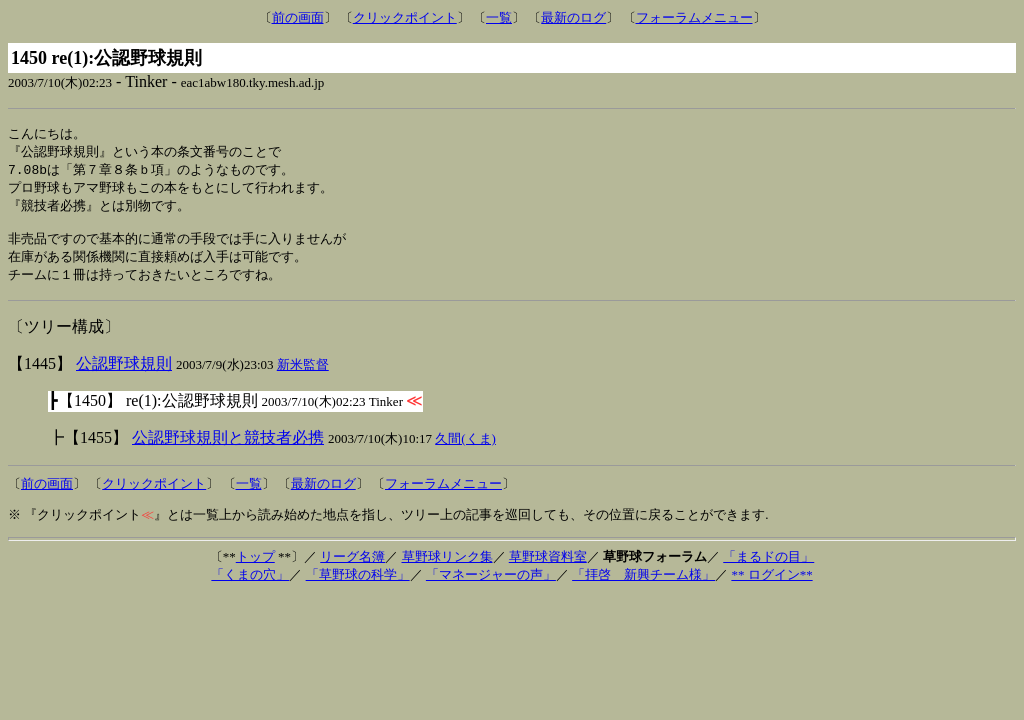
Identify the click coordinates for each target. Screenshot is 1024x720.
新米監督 (303, 375)
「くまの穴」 (250, 585)
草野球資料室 (548, 567)
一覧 (499, 17)
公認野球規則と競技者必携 (228, 448)
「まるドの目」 (768, 567)
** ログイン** (771, 585)
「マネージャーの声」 (491, 585)
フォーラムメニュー (694, 17)
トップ (255, 567)
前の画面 (298, 17)
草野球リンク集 (447, 567)
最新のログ (573, 17)
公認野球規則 (124, 374)
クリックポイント (405, 17)
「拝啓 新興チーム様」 (643, 585)
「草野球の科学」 (358, 585)
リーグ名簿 (352, 567)
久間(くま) (465, 449)
